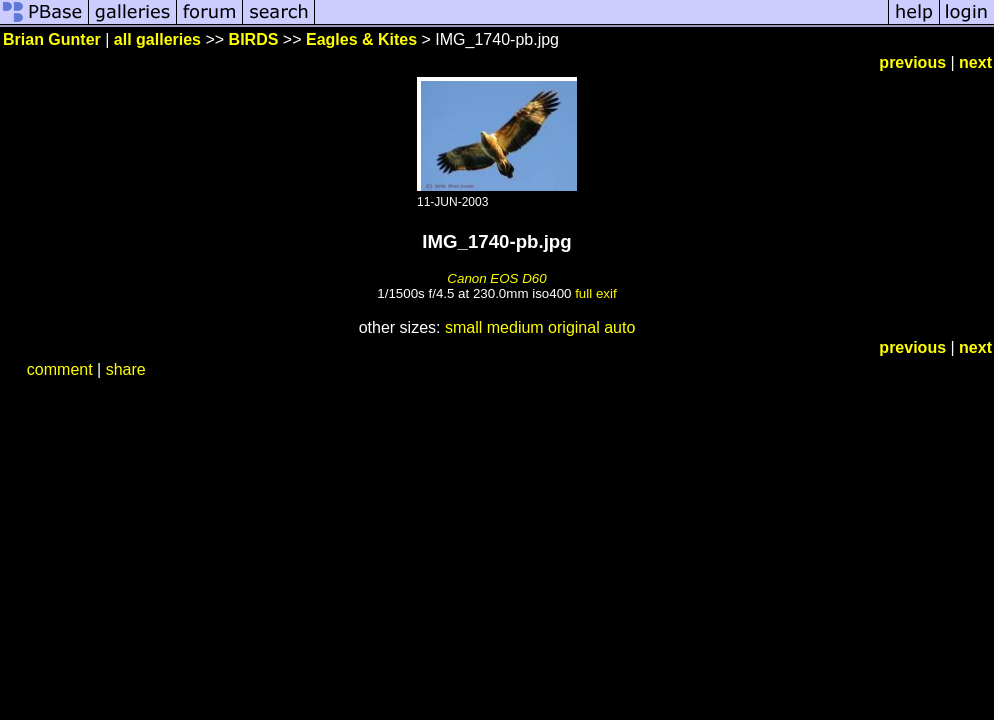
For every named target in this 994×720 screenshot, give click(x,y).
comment (60, 369)
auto (619, 327)
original (574, 327)
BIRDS (254, 39)
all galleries (157, 39)
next (975, 62)
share (126, 369)
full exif (595, 293)
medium (515, 327)
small (463, 327)
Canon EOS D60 (496, 278)
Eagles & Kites (361, 39)
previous (912, 62)
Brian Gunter (52, 39)
